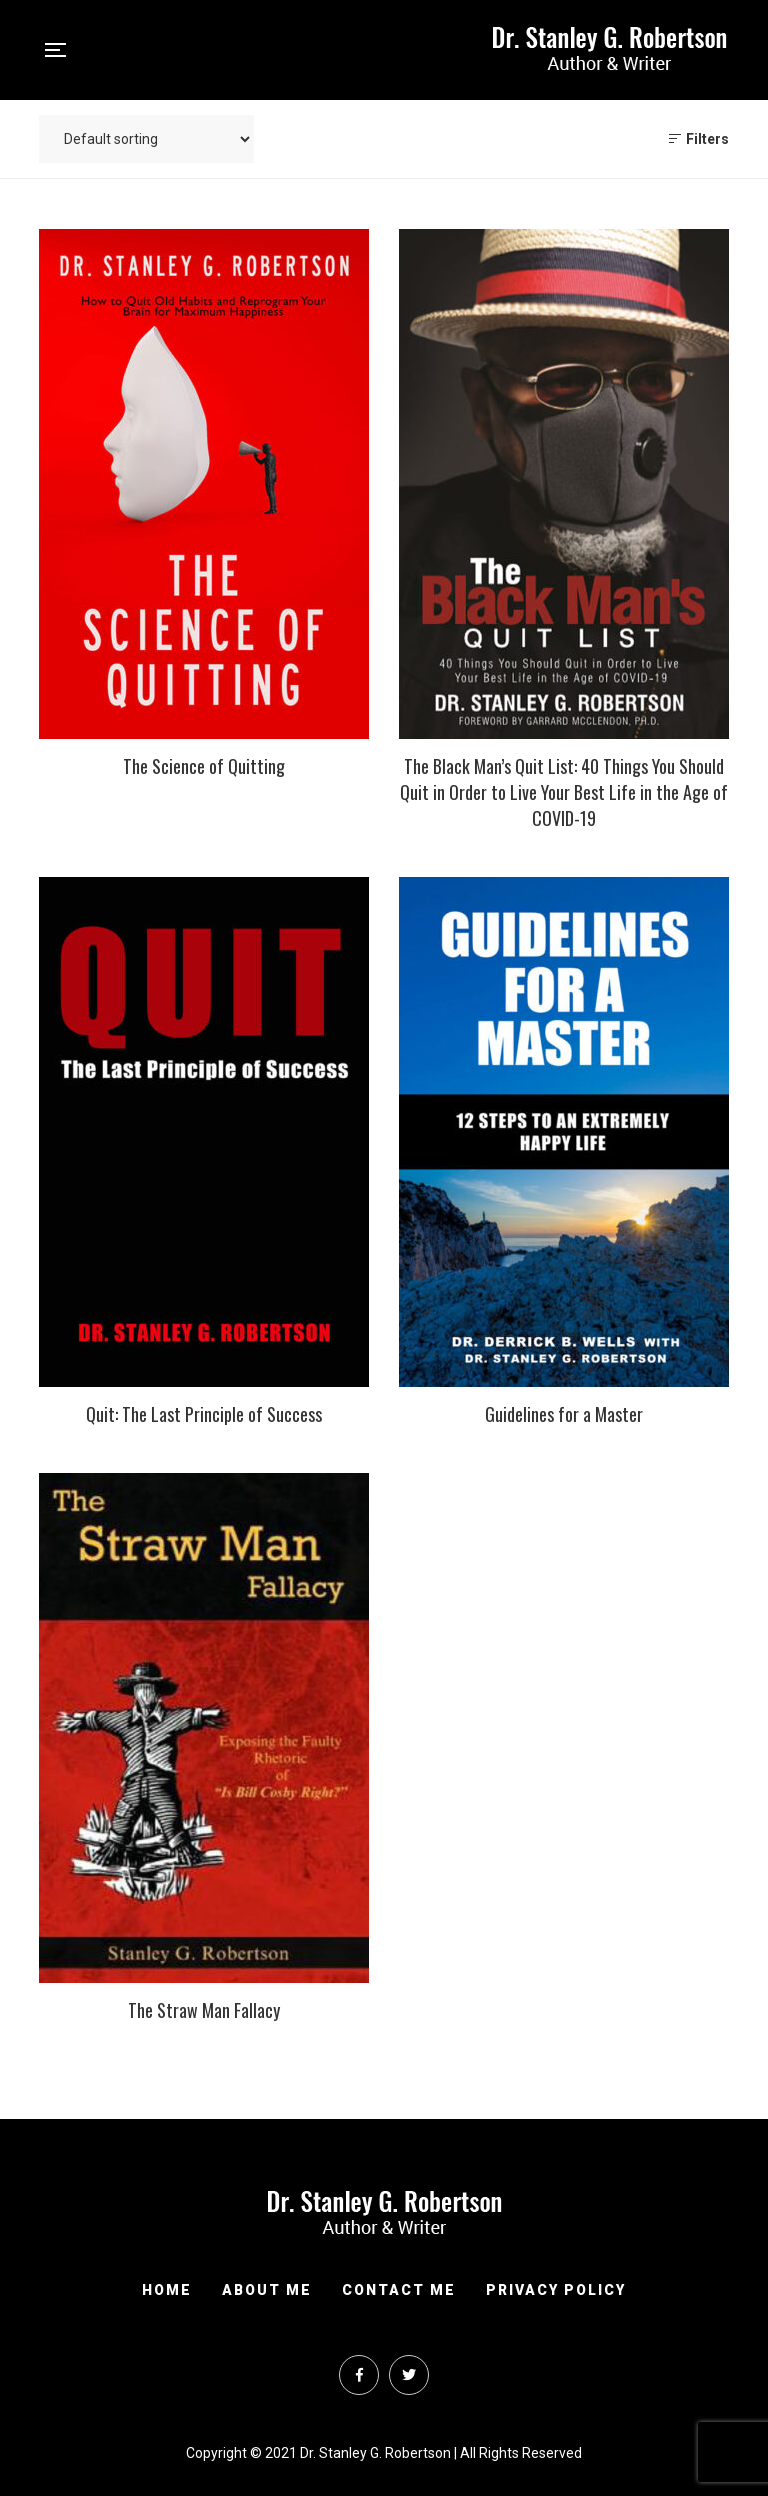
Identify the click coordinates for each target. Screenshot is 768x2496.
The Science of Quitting (204, 766)
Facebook (359, 2375)
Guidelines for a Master (564, 1414)
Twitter (409, 2375)
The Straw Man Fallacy (204, 2010)
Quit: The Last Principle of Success (204, 1414)
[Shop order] (146, 139)
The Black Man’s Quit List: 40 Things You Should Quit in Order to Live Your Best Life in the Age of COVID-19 (564, 792)
